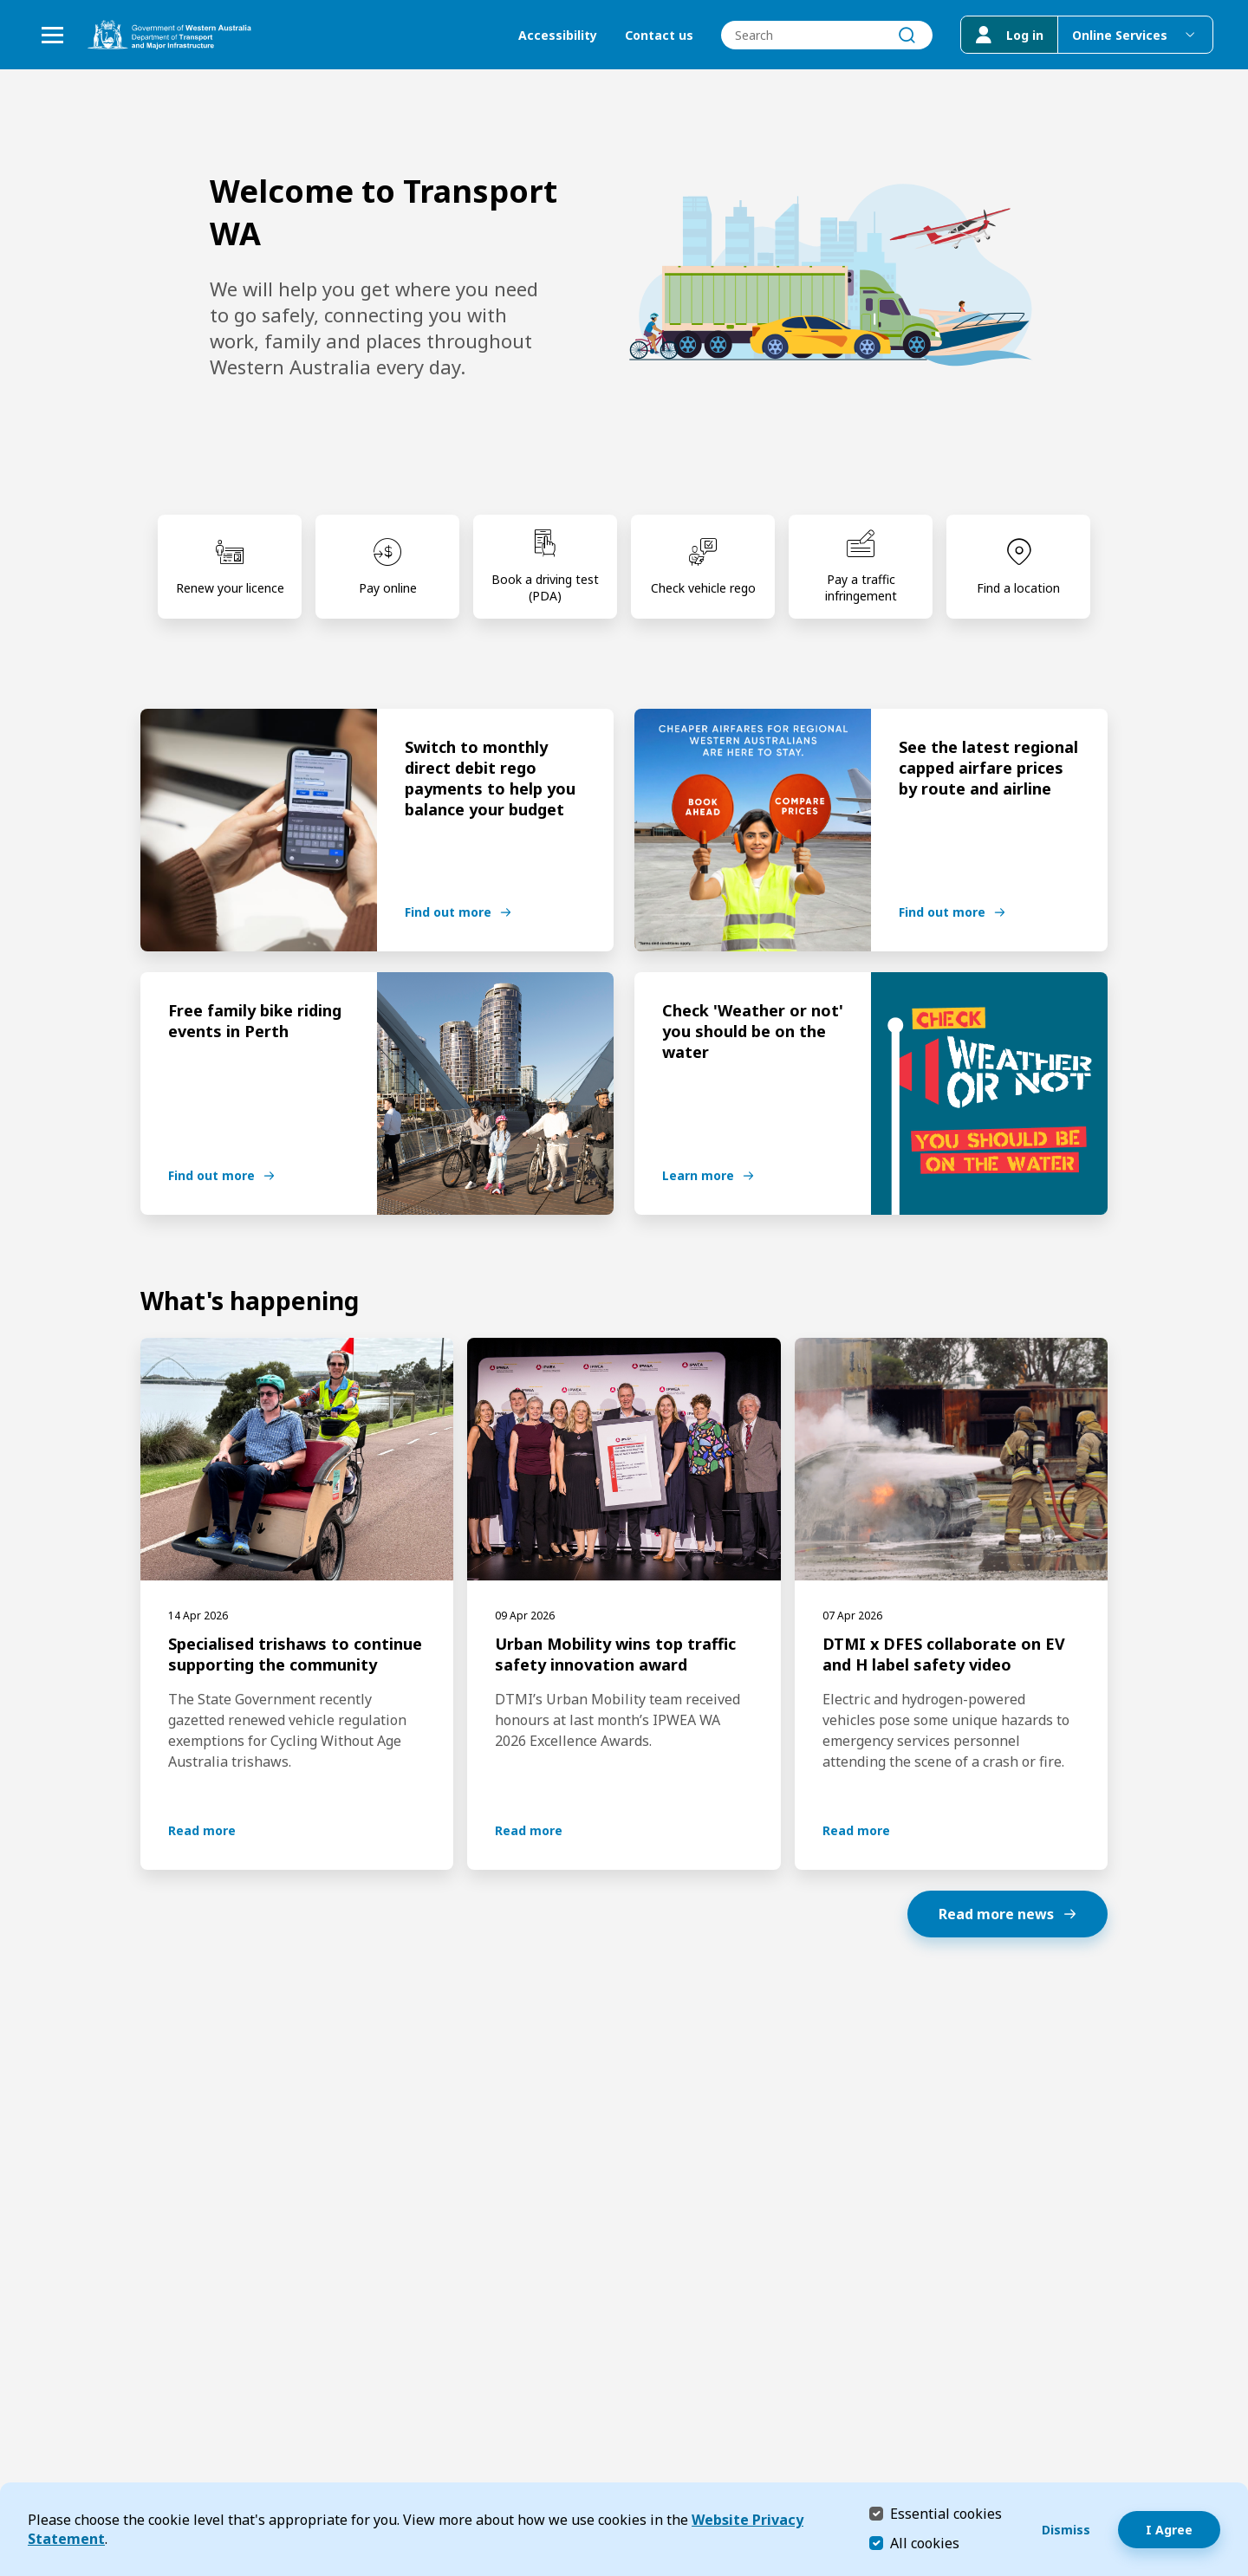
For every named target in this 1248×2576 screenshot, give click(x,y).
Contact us (659, 35)
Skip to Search (4, 4)
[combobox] (827, 35)
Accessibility (557, 35)
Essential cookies (946, 2513)
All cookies (924, 2543)
